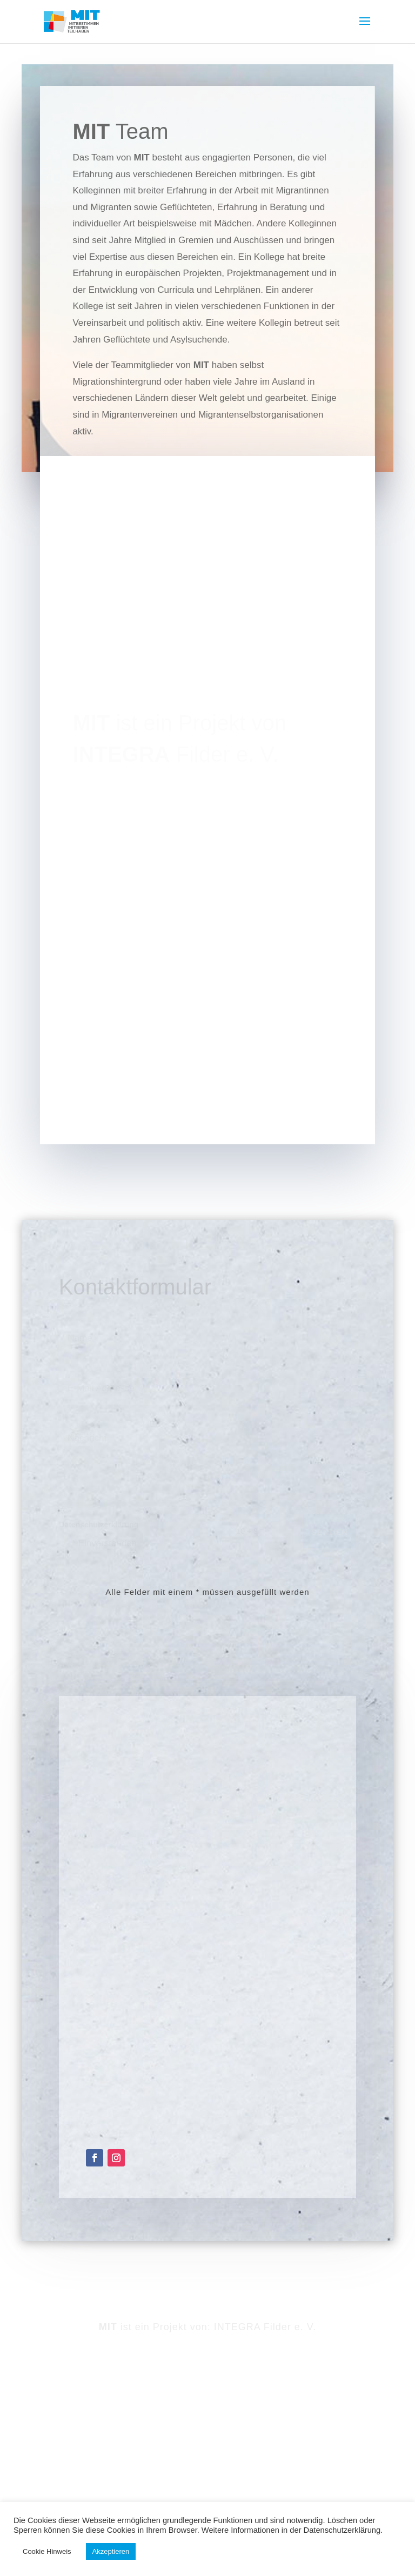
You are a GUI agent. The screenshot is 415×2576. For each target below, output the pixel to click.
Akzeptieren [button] (111, 2551)
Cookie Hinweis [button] (47, 2551)
